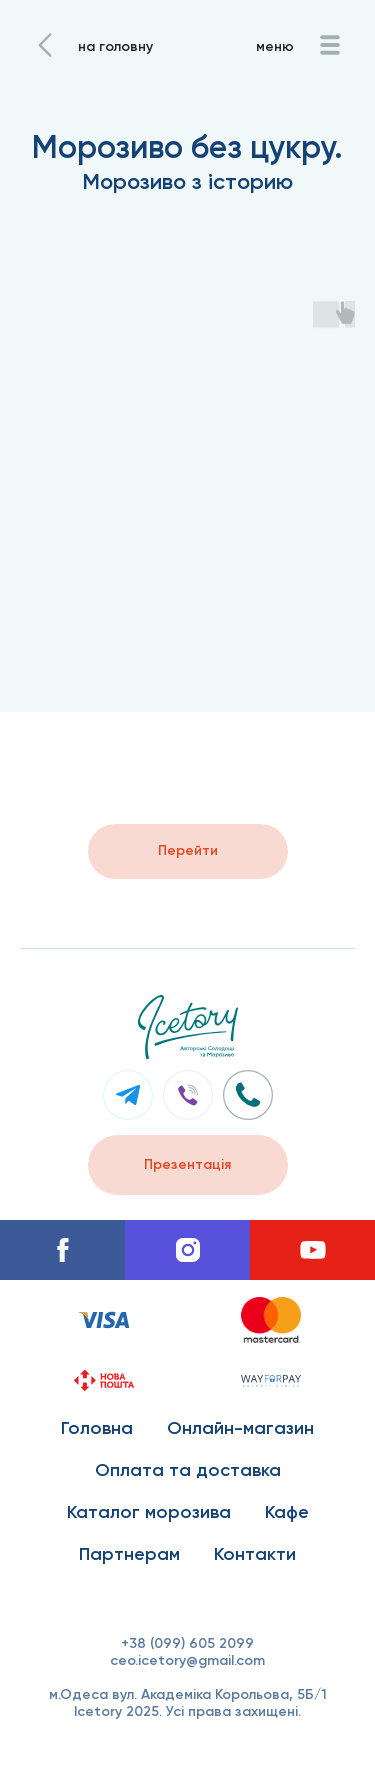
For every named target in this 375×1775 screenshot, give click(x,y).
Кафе (287, 1512)
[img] (45, 45)
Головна (97, 1428)
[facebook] (62, 1250)
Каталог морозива (149, 1512)
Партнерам (129, 1554)
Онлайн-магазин (240, 1428)
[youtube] (312, 1250)
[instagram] (187, 1250)
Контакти (255, 1554)
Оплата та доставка (188, 1470)
